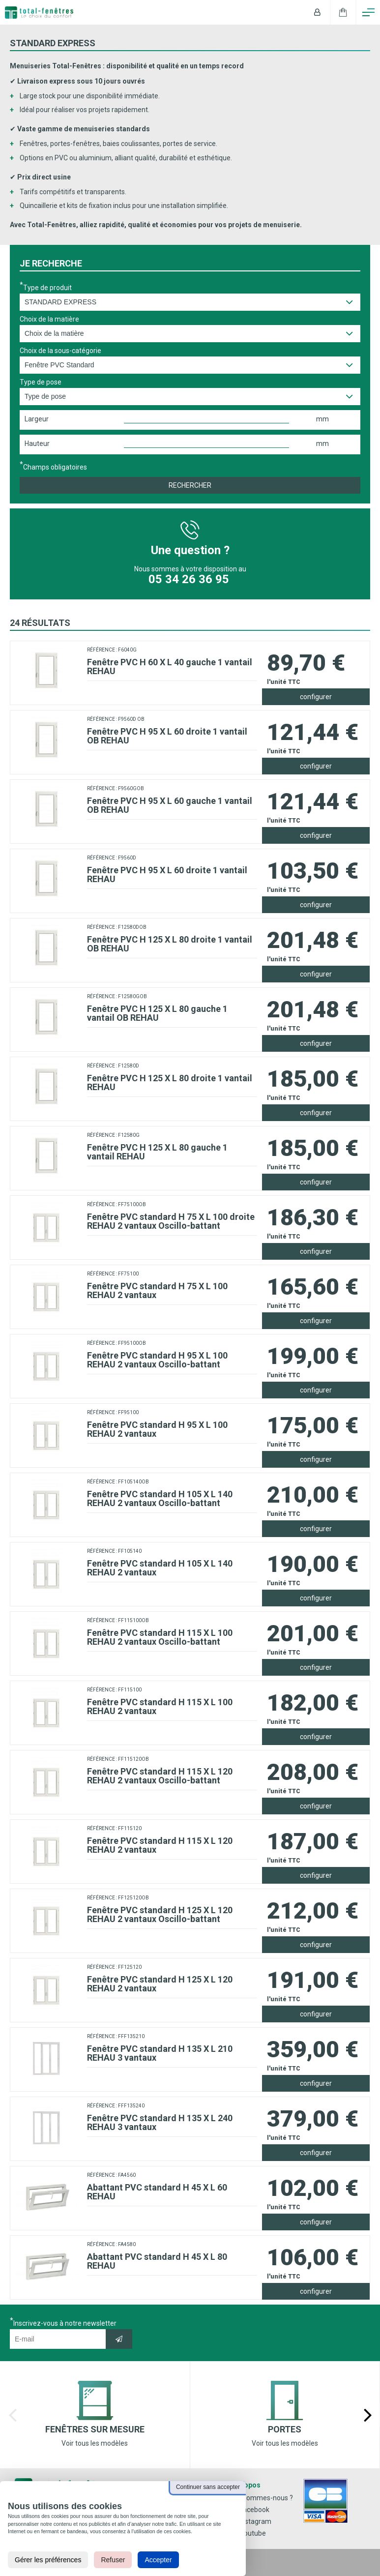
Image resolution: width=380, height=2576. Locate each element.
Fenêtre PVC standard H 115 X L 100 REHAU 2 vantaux (160, 1706)
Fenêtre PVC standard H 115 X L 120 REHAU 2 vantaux (160, 1845)
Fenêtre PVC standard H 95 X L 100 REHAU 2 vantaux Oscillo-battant (157, 1359)
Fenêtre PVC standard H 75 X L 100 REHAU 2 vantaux (157, 1290)
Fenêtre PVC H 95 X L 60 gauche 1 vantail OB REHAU (169, 805)
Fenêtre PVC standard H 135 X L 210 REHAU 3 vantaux (160, 2053)
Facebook (250, 2510)
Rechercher (190, 485)
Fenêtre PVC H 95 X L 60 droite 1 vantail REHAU (167, 874)
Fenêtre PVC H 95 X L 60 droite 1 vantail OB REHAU (167, 735)
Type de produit (47, 287)
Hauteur (37, 443)
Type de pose (40, 382)
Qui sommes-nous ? (262, 2498)
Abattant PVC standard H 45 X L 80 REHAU (157, 2261)
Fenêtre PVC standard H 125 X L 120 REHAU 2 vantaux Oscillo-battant (160, 1914)
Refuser (113, 2560)
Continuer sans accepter (208, 2487)
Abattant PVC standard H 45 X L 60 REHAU (157, 2191)
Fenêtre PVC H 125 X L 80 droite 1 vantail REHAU (169, 1082)
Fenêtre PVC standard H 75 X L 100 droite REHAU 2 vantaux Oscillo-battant (171, 1221)
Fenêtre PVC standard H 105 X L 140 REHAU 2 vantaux (160, 1567)
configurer (316, 697)
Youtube (248, 2533)
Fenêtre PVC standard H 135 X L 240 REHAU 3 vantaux (160, 2122)
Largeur (37, 419)
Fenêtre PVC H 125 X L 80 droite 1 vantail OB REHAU (169, 943)
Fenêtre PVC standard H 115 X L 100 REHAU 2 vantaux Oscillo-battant (160, 1637)
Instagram (251, 2521)
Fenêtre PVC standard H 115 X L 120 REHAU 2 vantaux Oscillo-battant (160, 1775)
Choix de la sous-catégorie (60, 350)
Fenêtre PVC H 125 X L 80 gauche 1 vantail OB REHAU (157, 1013)
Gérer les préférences (48, 2560)
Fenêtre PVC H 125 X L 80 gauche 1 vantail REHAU (157, 1151)
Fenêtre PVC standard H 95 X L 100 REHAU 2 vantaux (157, 1429)
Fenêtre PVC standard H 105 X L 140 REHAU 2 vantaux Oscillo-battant (160, 1498)
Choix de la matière (49, 319)
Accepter (158, 2560)
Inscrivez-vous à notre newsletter (65, 2323)
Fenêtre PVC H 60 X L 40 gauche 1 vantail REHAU (169, 666)
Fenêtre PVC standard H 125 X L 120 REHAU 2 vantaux (160, 1983)
